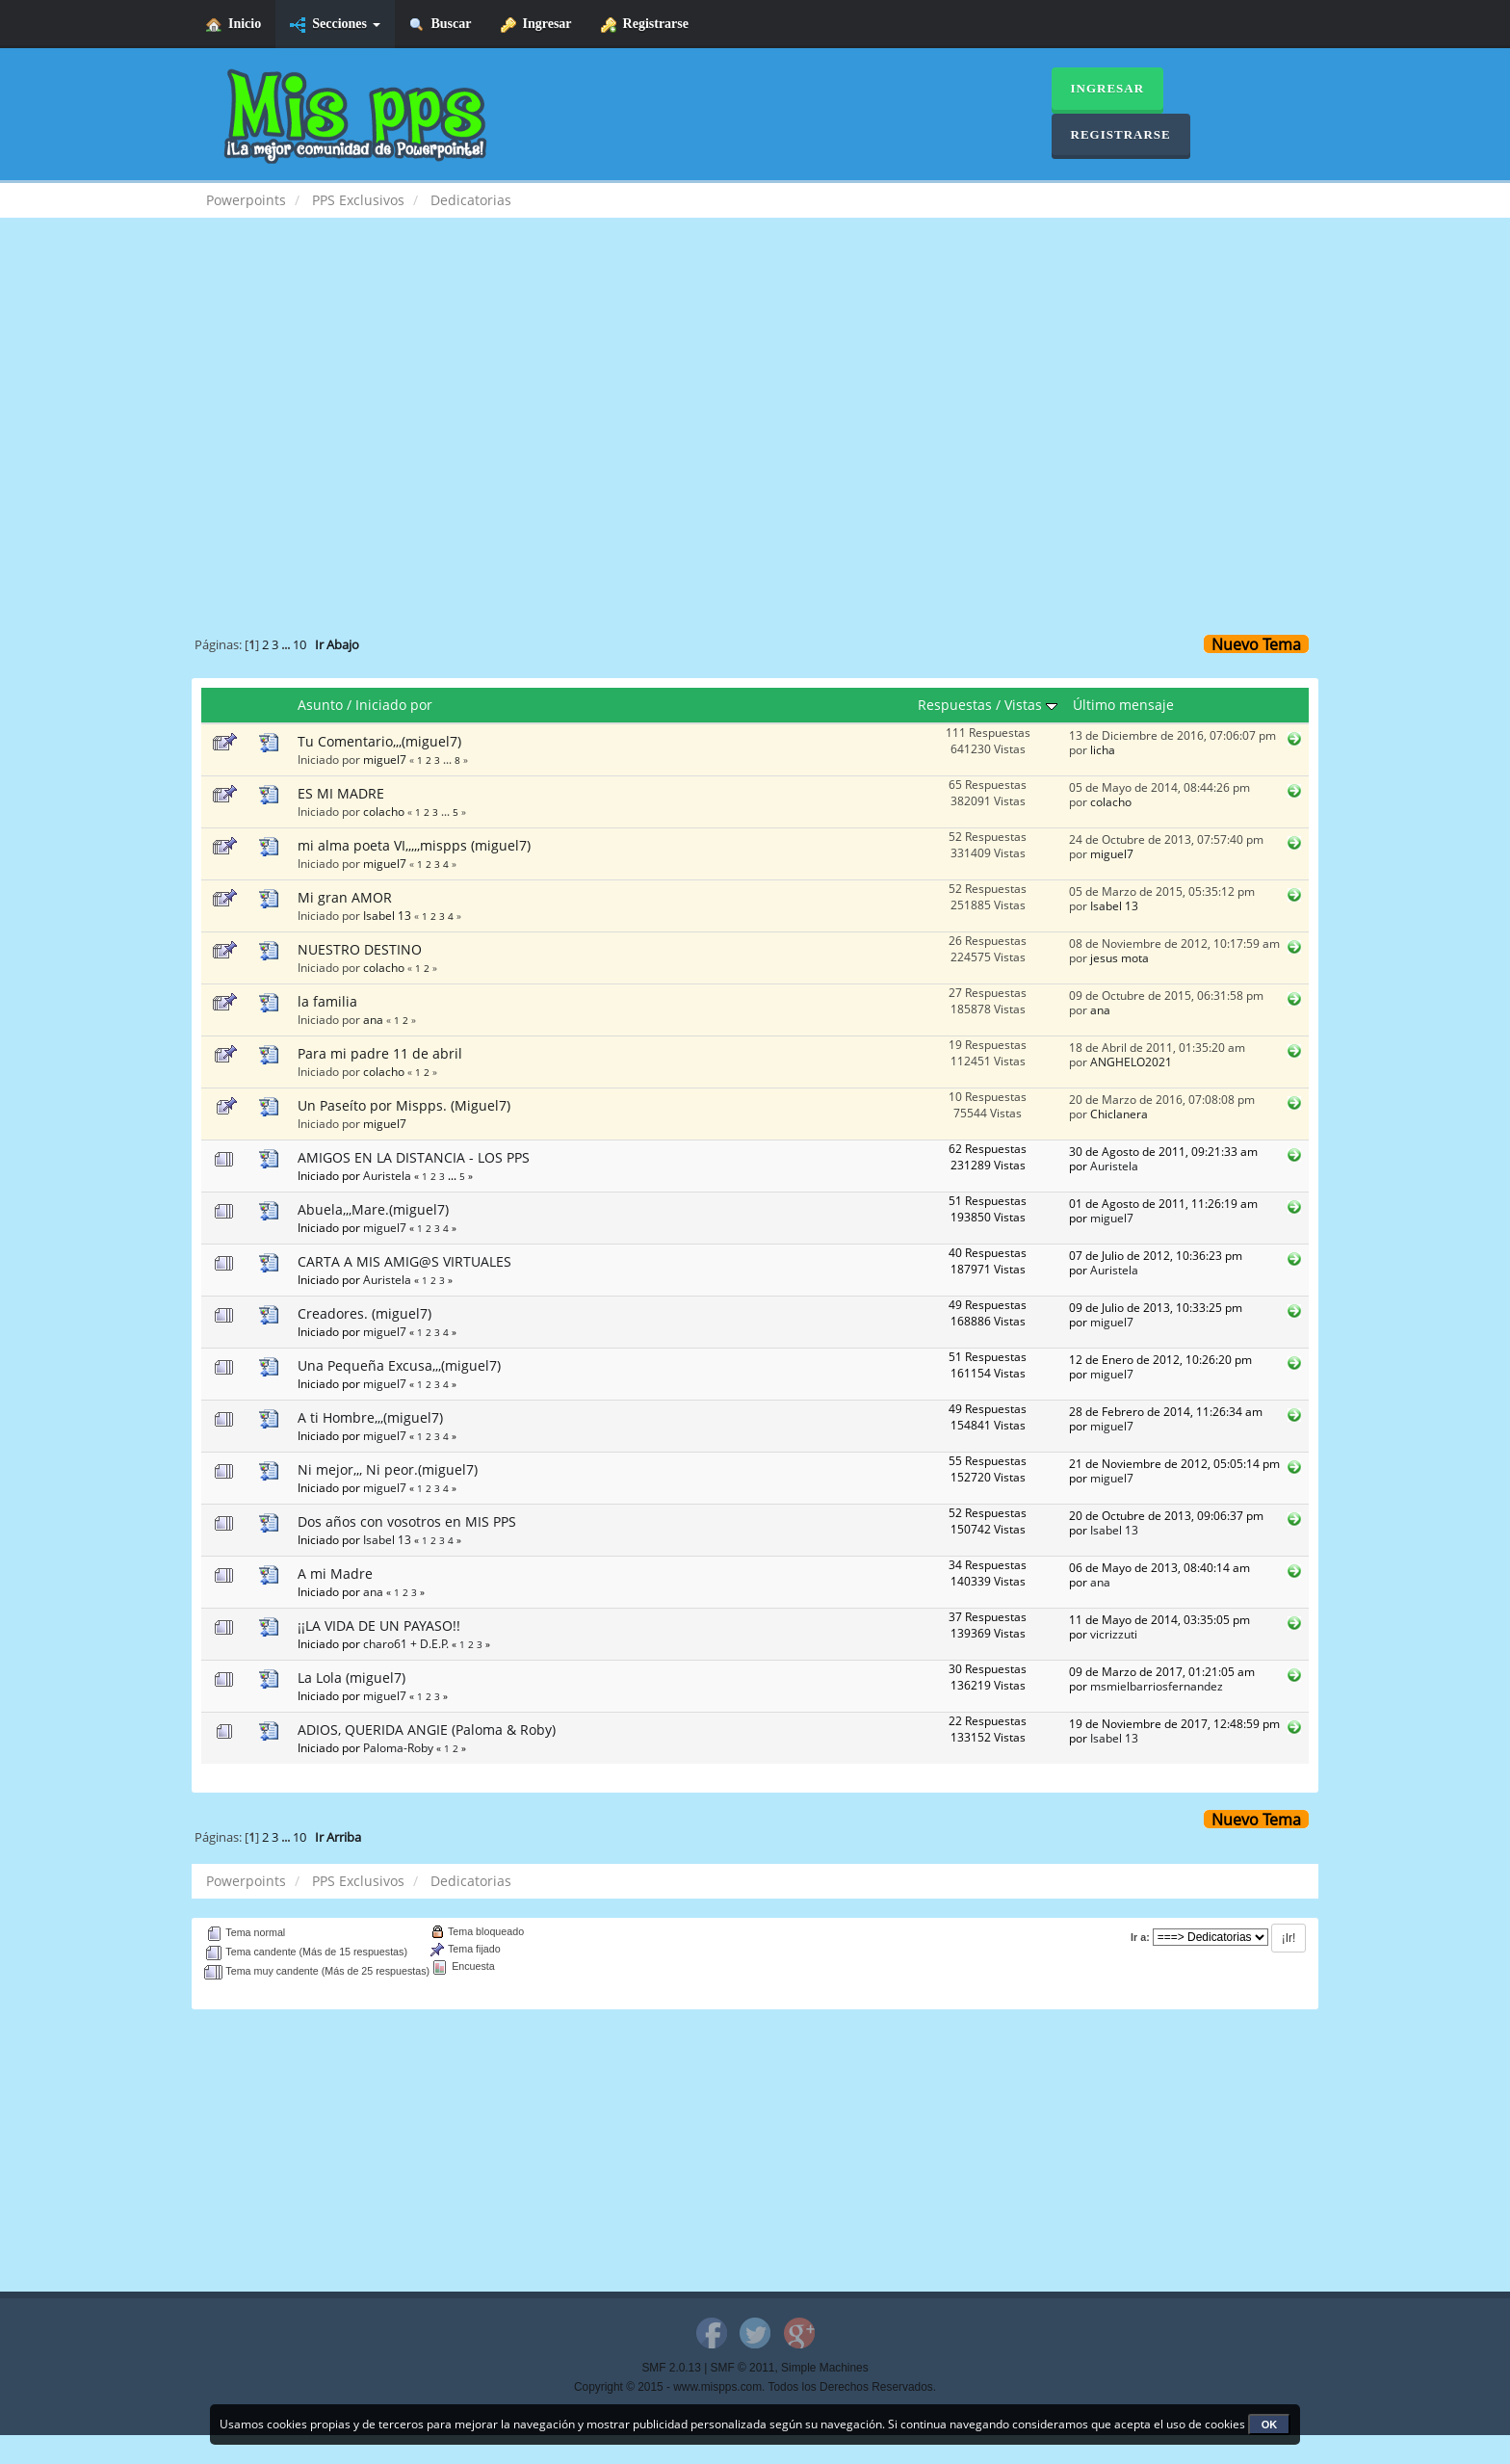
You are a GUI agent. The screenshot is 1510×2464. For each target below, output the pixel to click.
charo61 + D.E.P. (406, 1643)
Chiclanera (1119, 1113)
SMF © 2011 (743, 2367)
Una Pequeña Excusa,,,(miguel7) (399, 1365)
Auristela (387, 1175)
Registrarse (645, 24)
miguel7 (384, 759)
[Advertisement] (755, 391)
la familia (327, 1001)
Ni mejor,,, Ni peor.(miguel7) (388, 1469)
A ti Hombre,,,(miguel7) (370, 1417)
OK (1270, 2424)
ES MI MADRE (341, 793)
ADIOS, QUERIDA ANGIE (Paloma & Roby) (427, 1729)
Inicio (233, 24)
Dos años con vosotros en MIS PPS (407, 1521)
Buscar (440, 24)
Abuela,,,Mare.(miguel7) (373, 1209)
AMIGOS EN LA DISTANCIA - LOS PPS (414, 1157)
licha (1102, 749)
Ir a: (1140, 1937)
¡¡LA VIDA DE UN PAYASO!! (379, 1625)
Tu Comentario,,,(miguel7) (379, 741)
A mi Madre (335, 1573)
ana (373, 1019)
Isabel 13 (387, 915)
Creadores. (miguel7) (364, 1313)
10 (299, 645)
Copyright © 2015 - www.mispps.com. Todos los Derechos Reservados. (755, 2387)
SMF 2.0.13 (670, 2367)
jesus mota (1119, 957)
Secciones (334, 24)
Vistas (1030, 704)
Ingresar (536, 24)
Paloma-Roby (398, 1747)
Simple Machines (825, 2367)
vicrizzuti (1113, 1633)
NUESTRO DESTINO (360, 949)
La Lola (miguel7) (351, 1677)
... (287, 645)
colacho (383, 811)
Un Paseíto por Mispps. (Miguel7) (404, 1105)
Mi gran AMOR (345, 897)
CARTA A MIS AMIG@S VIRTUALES (404, 1261)
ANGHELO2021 (1131, 1061)
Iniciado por (393, 704)
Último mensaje (1123, 704)
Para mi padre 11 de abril (380, 1053)
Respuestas (955, 704)
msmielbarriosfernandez (1156, 1685)
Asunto (320, 704)
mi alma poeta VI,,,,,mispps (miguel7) (414, 845)
